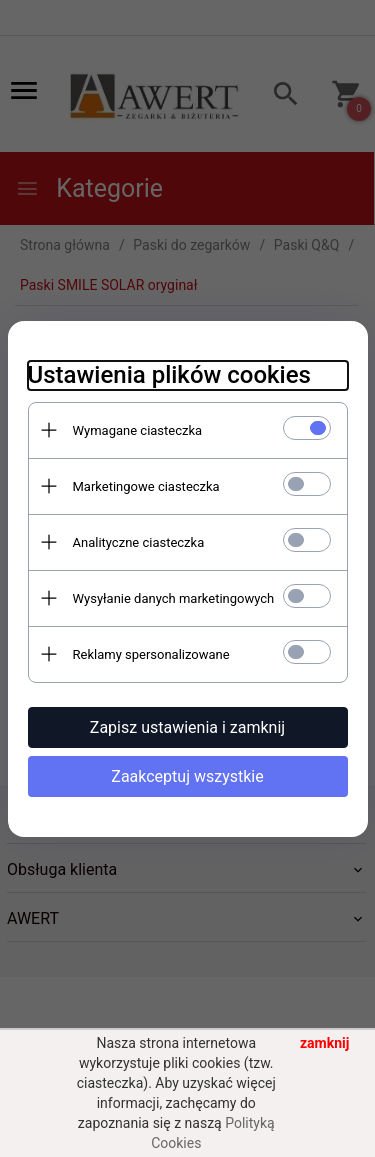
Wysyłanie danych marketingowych (174, 598)
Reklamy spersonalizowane (151, 654)
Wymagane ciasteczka (138, 430)
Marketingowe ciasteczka (146, 486)
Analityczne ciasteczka (139, 542)
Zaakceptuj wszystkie (187, 776)
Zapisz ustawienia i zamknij (187, 727)
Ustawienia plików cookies (169, 375)
